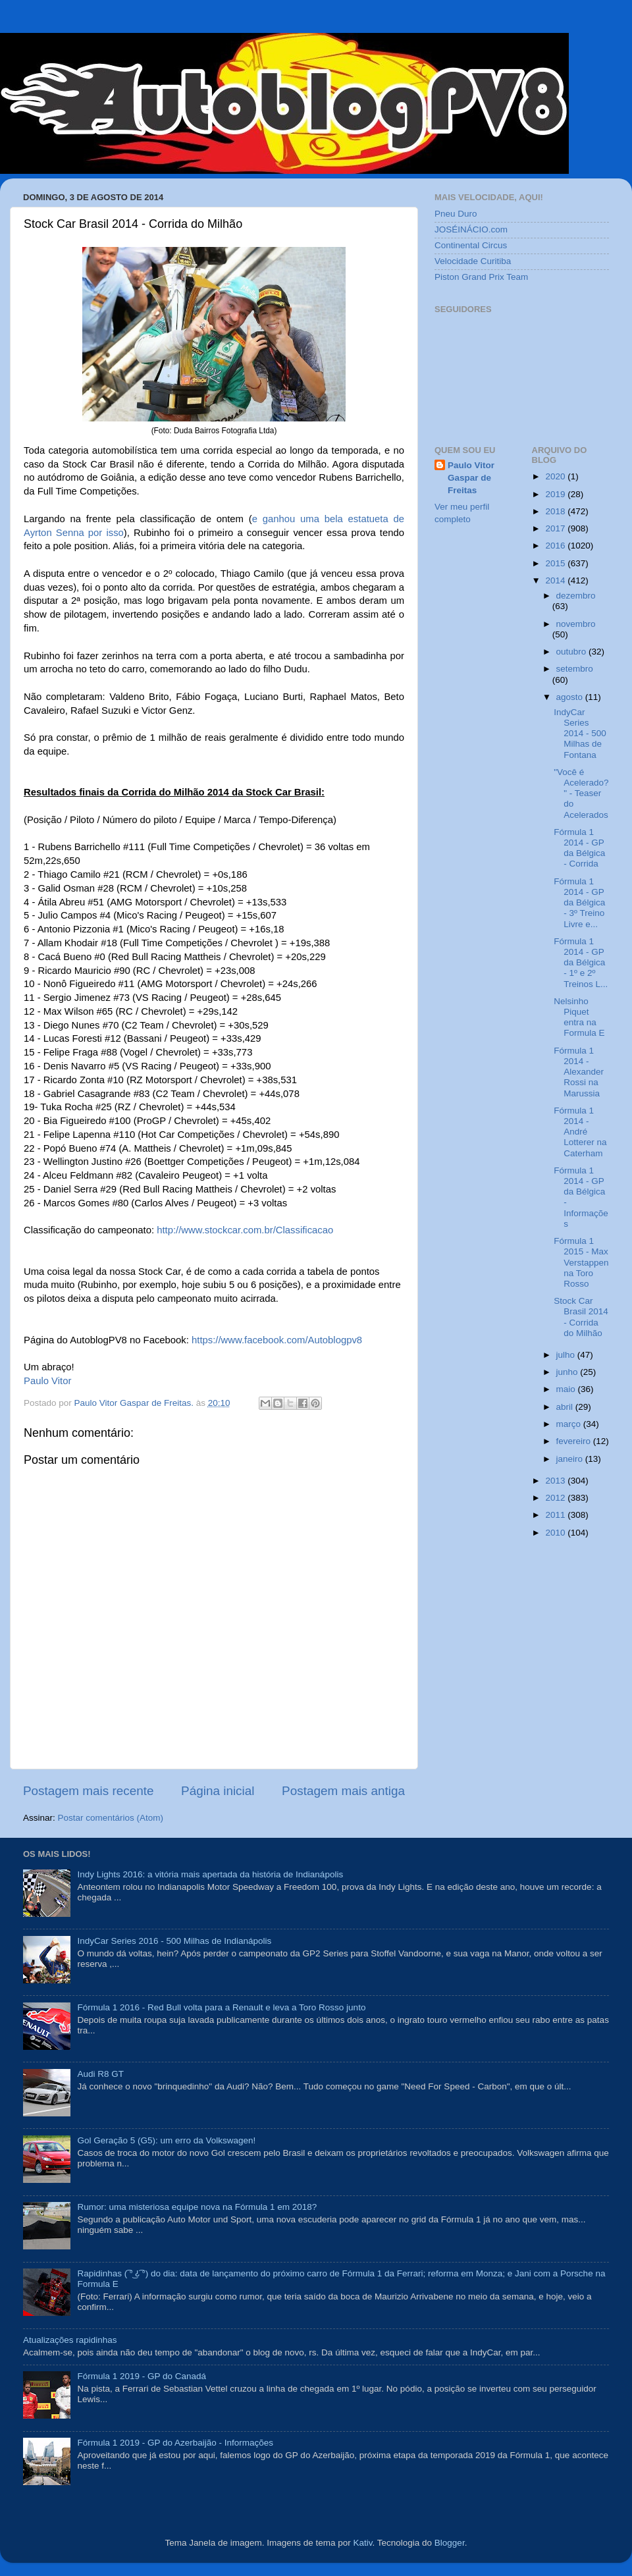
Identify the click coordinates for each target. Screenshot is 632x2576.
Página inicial (217, 1791)
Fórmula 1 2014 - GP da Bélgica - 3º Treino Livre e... (579, 902)
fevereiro (574, 1441)
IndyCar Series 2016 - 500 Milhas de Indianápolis (174, 1941)
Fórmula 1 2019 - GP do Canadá (141, 2376)
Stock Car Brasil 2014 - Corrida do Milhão (581, 1317)
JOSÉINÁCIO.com (471, 229)
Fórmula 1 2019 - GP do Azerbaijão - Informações (175, 2443)
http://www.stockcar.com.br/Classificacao (245, 1230)
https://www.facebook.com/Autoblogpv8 (277, 1340)
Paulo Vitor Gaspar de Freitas (471, 477)
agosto (570, 697)
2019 (556, 494)
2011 (556, 1515)
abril (565, 1407)
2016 (556, 545)
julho (566, 1355)
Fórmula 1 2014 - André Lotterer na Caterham (580, 1132)
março (569, 1424)
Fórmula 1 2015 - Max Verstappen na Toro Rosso (581, 1262)
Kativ (363, 2543)
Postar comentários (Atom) (111, 1818)
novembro (576, 624)
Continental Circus (470, 245)
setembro (574, 669)
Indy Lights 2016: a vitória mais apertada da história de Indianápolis (210, 1874)
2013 (556, 1481)
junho (568, 1372)
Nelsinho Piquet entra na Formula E (579, 1017)
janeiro (570, 1459)
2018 (556, 511)
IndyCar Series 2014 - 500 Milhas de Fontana (580, 733)
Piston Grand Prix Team (481, 277)
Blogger (449, 2543)
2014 (556, 580)
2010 (556, 1533)
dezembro (576, 596)
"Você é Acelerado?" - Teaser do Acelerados (581, 793)
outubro (572, 652)
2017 (556, 528)
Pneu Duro (455, 214)
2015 (556, 563)
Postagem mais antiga (343, 1791)
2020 (556, 476)
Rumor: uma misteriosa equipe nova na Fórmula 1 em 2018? (197, 2207)
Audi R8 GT (100, 2074)
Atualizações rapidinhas (70, 2340)
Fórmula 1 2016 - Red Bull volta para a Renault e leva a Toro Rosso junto (221, 2007)
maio (567, 1389)
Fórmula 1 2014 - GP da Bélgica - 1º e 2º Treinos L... (581, 962)
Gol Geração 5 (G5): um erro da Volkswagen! (166, 2140)
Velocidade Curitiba (472, 261)
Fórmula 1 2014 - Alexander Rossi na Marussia (579, 1072)
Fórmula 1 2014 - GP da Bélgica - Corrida (579, 848)
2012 (556, 1498)
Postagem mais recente (88, 1791)
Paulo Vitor (47, 1381)
